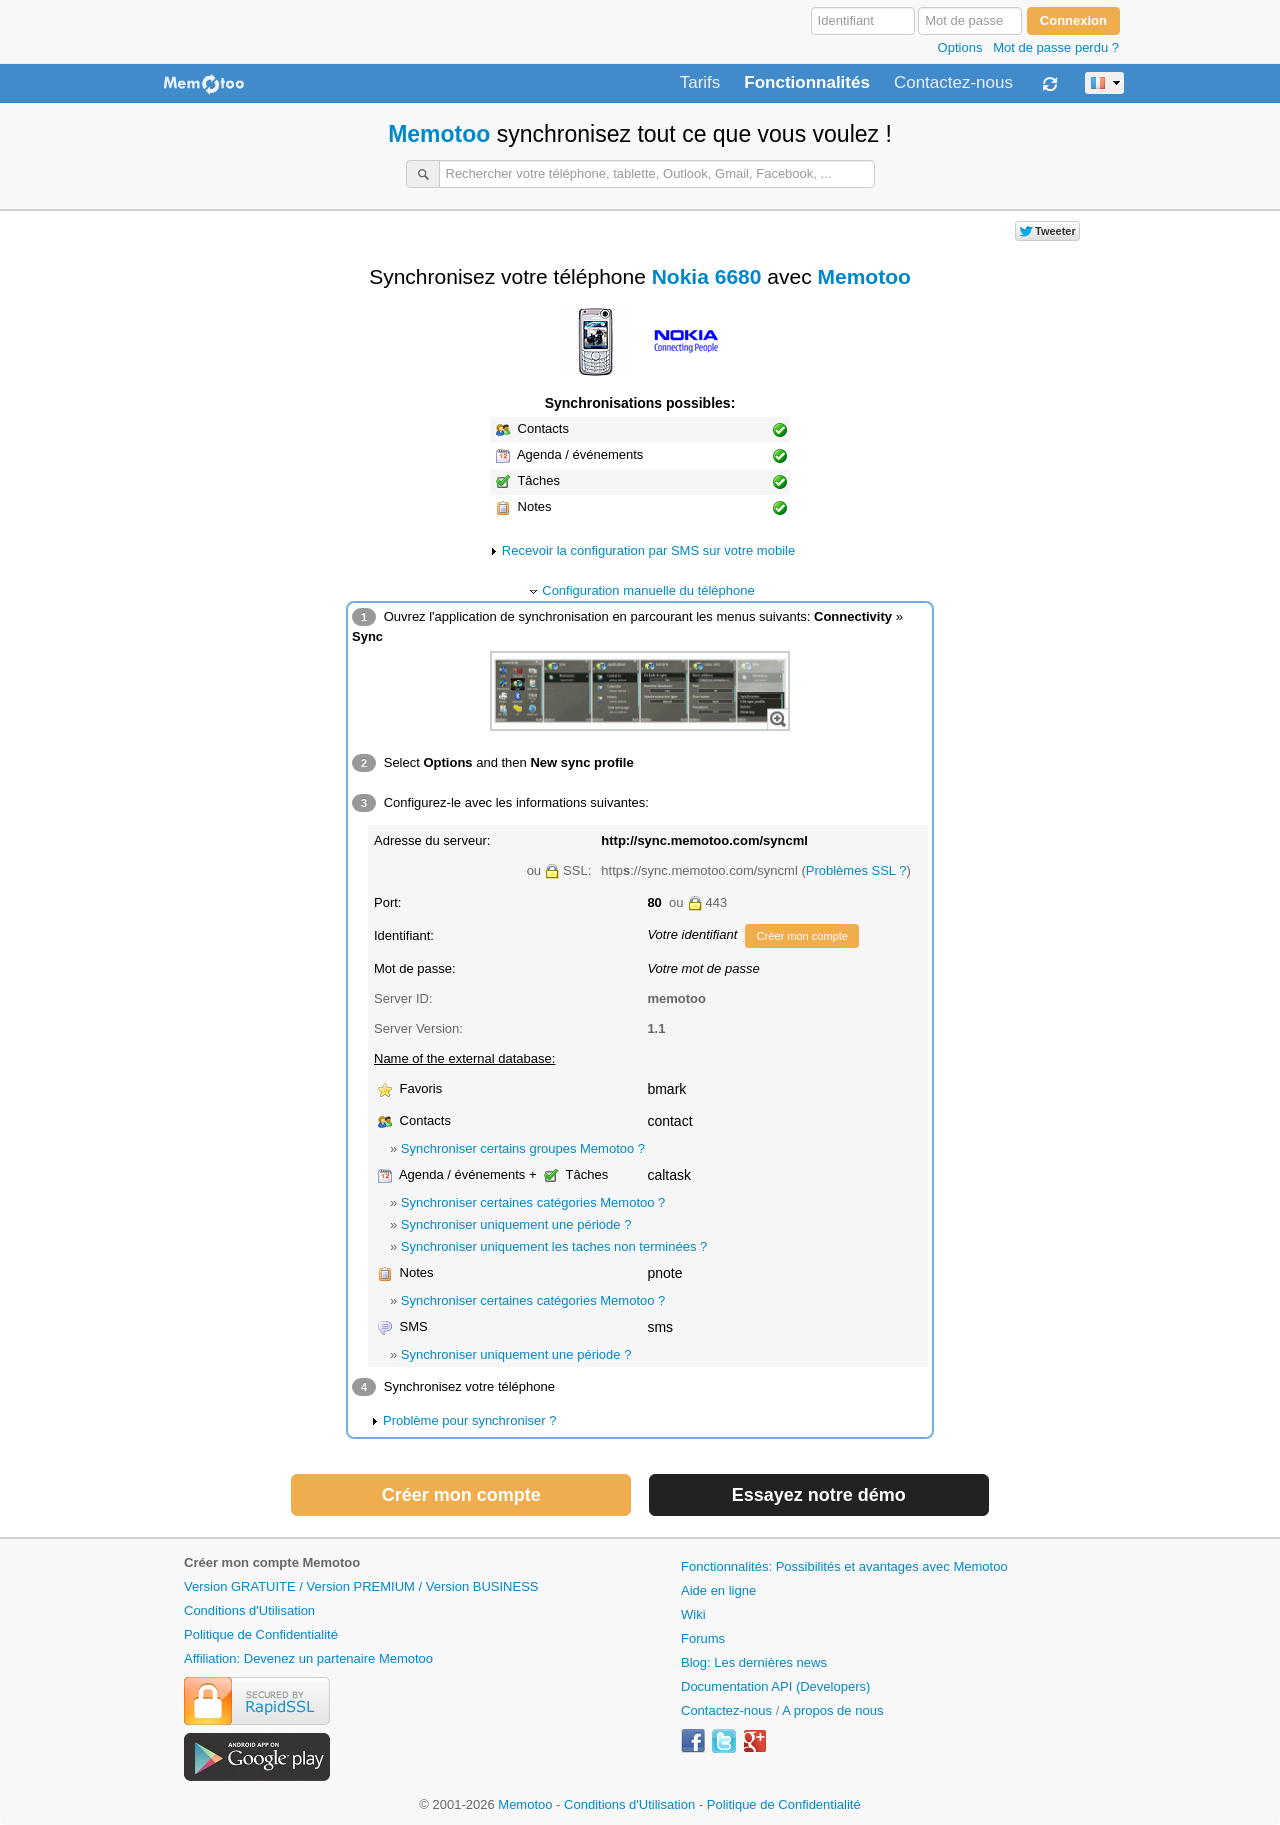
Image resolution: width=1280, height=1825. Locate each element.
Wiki (693, 1614)
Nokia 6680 (707, 276)
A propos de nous (832, 1710)
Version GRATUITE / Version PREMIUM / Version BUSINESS (361, 1586)
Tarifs (700, 83)
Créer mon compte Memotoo (272, 1562)
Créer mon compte (801, 936)
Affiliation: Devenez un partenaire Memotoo (308, 1658)
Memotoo (439, 134)
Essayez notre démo (819, 1495)
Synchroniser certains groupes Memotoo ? (523, 1148)
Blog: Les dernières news (754, 1662)
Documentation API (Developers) (775, 1686)
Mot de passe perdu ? (1056, 47)
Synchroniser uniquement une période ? (516, 1224)
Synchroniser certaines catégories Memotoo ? (533, 1202)
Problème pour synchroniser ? (469, 1420)
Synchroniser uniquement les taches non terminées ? (554, 1246)
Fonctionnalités (807, 83)
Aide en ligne (718, 1590)
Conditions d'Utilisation (249, 1610)
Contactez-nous (953, 83)
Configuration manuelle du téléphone (648, 590)
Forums (703, 1638)
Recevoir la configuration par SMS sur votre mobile (648, 550)
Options (960, 47)
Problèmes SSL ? (856, 870)
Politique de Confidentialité (261, 1634)
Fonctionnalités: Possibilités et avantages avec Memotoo (844, 1566)
